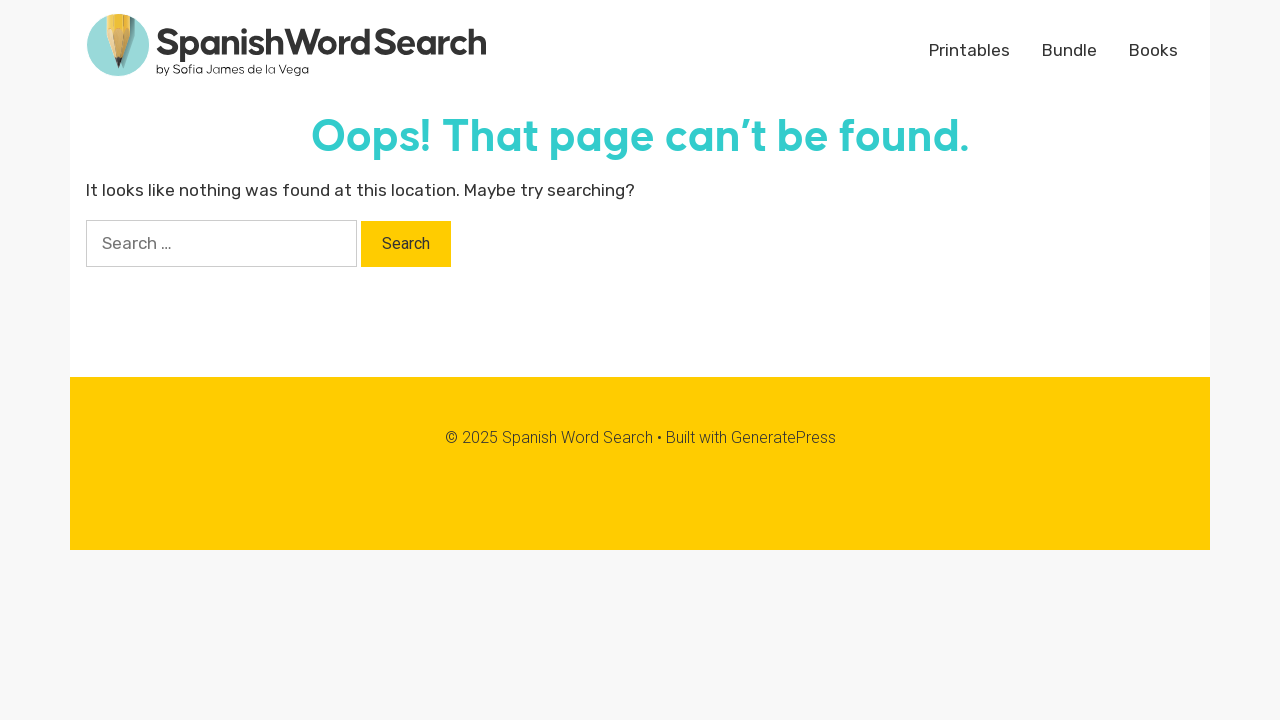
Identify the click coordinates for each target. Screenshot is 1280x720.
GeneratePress (783, 437)
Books (1153, 50)
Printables (969, 50)
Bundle (1069, 50)
